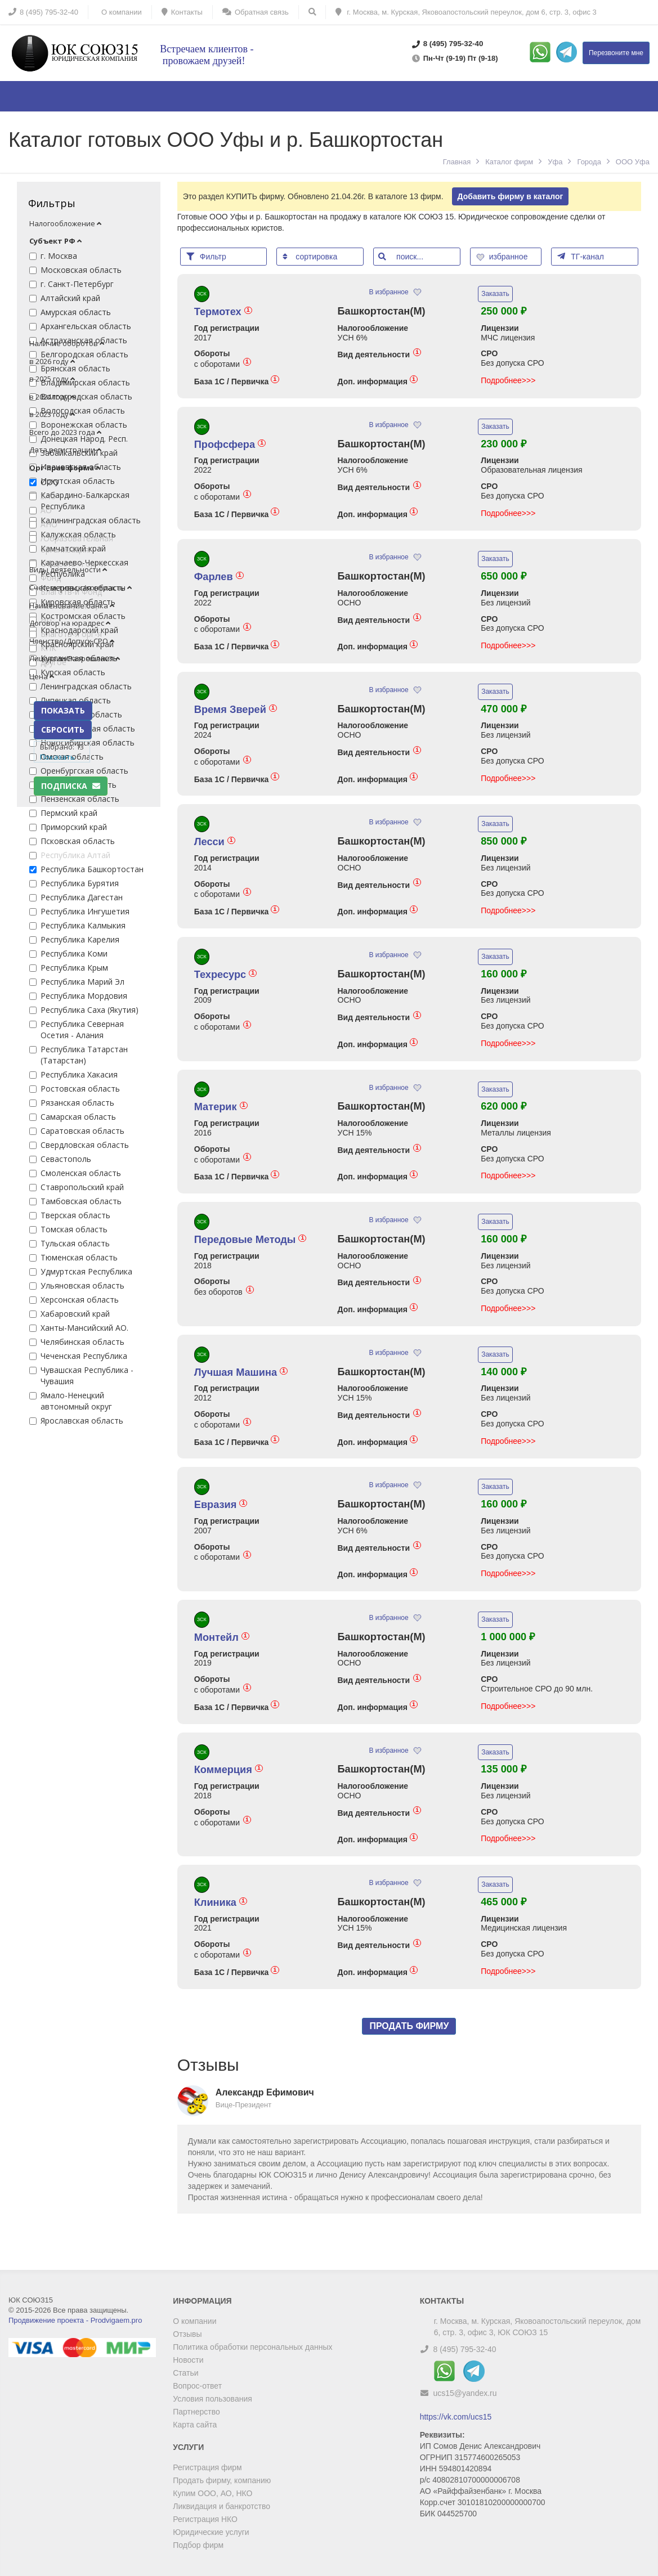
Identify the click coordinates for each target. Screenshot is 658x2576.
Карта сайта (195, 2424)
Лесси (214, 841)
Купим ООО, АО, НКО (212, 2493)
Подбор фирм (198, 2545)
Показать (57, 757)
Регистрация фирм (207, 2467)
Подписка (70, 785)
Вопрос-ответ (197, 2385)
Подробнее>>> (508, 380)
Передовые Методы (250, 1239)
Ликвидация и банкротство (221, 2506)
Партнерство (196, 2411)
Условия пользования (212, 2398)
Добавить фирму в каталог (510, 196)
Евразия (221, 1504)
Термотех (223, 311)
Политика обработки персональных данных (252, 2346)
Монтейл (221, 1637)
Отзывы (187, 2334)
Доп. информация (378, 381)
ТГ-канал (580, 256)
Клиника (220, 1902)
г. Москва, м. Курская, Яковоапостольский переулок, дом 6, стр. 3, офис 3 (466, 12)
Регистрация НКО (205, 2519)
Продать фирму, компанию (222, 2480)
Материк (221, 1106)
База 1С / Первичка (236, 381)
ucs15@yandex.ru (465, 2393)
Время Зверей (235, 709)
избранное (503, 256)
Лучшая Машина (241, 1372)
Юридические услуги (211, 2532)
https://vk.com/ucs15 (456, 2416)
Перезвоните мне (616, 53)
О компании (194, 2321)
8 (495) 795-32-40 (464, 2349)
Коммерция (228, 1769)
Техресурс (225, 974)
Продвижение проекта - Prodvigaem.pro (75, 2320)
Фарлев (219, 576)
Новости (188, 2359)
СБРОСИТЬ (62, 729)
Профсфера (230, 444)
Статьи (185, 2372)
